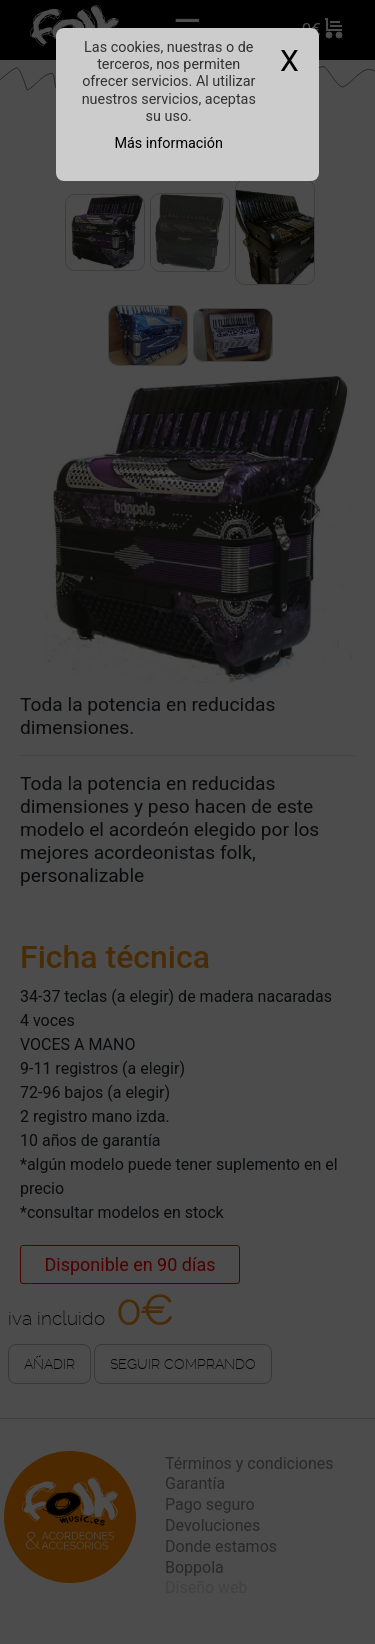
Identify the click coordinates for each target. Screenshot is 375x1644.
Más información (168, 143)
